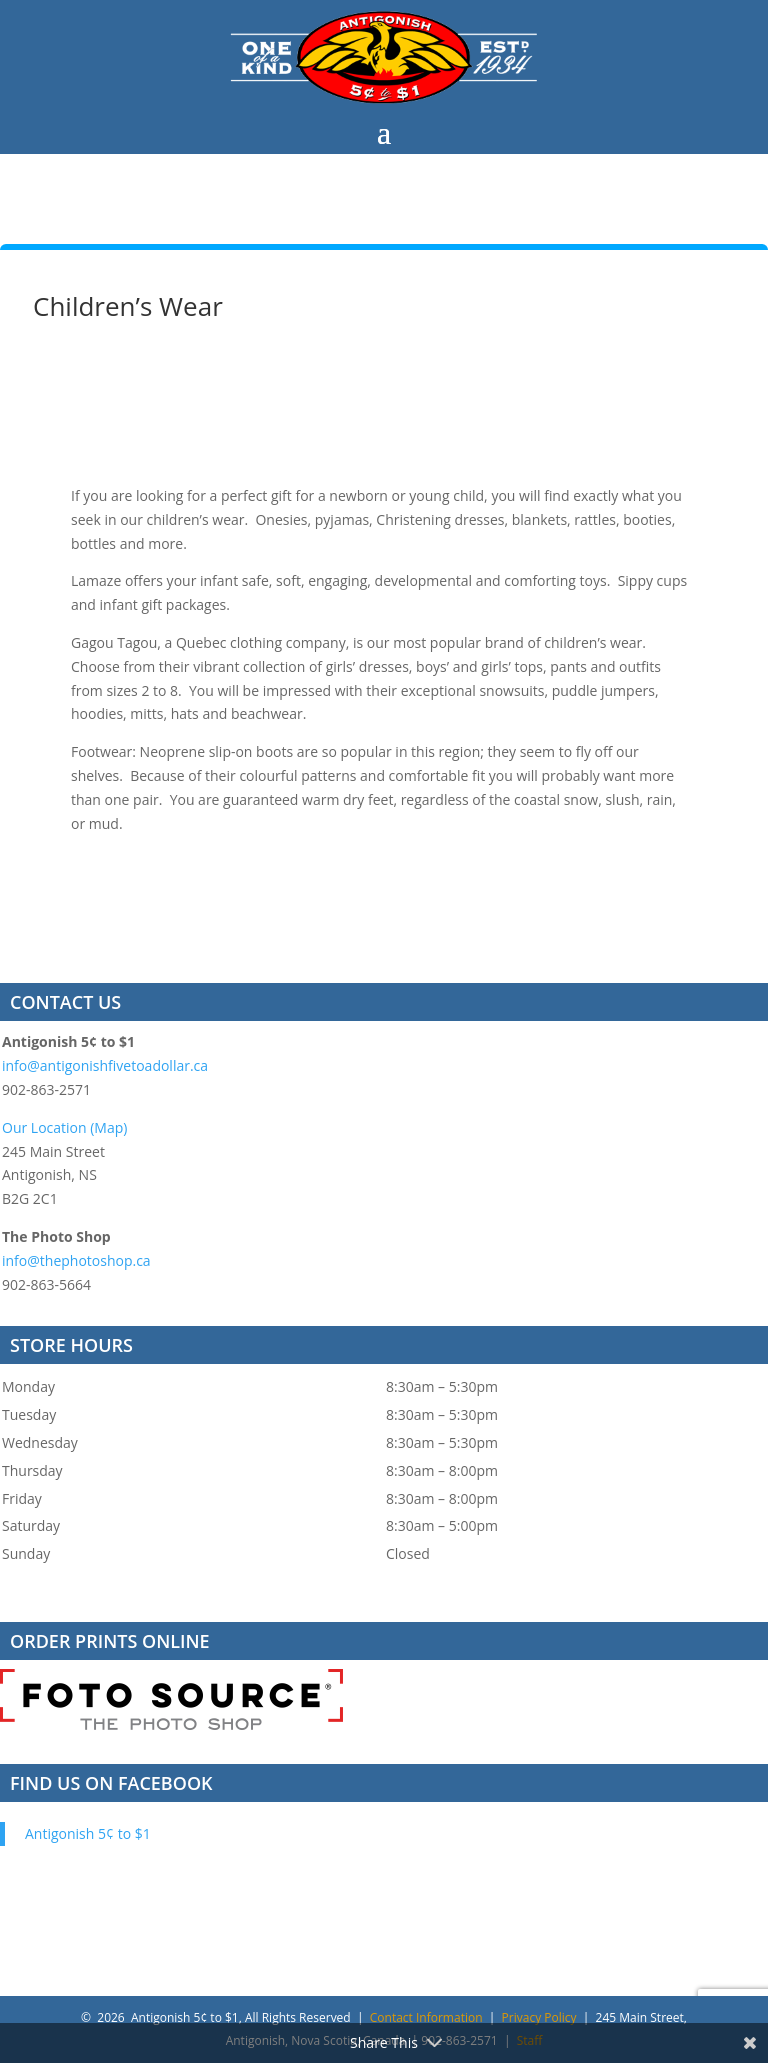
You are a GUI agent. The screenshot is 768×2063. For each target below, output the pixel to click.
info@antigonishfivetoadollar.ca (105, 1065)
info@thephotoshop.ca (76, 1260)
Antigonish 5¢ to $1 (88, 1833)
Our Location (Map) (64, 1127)
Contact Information (426, 2017)
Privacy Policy (539, 2017)
